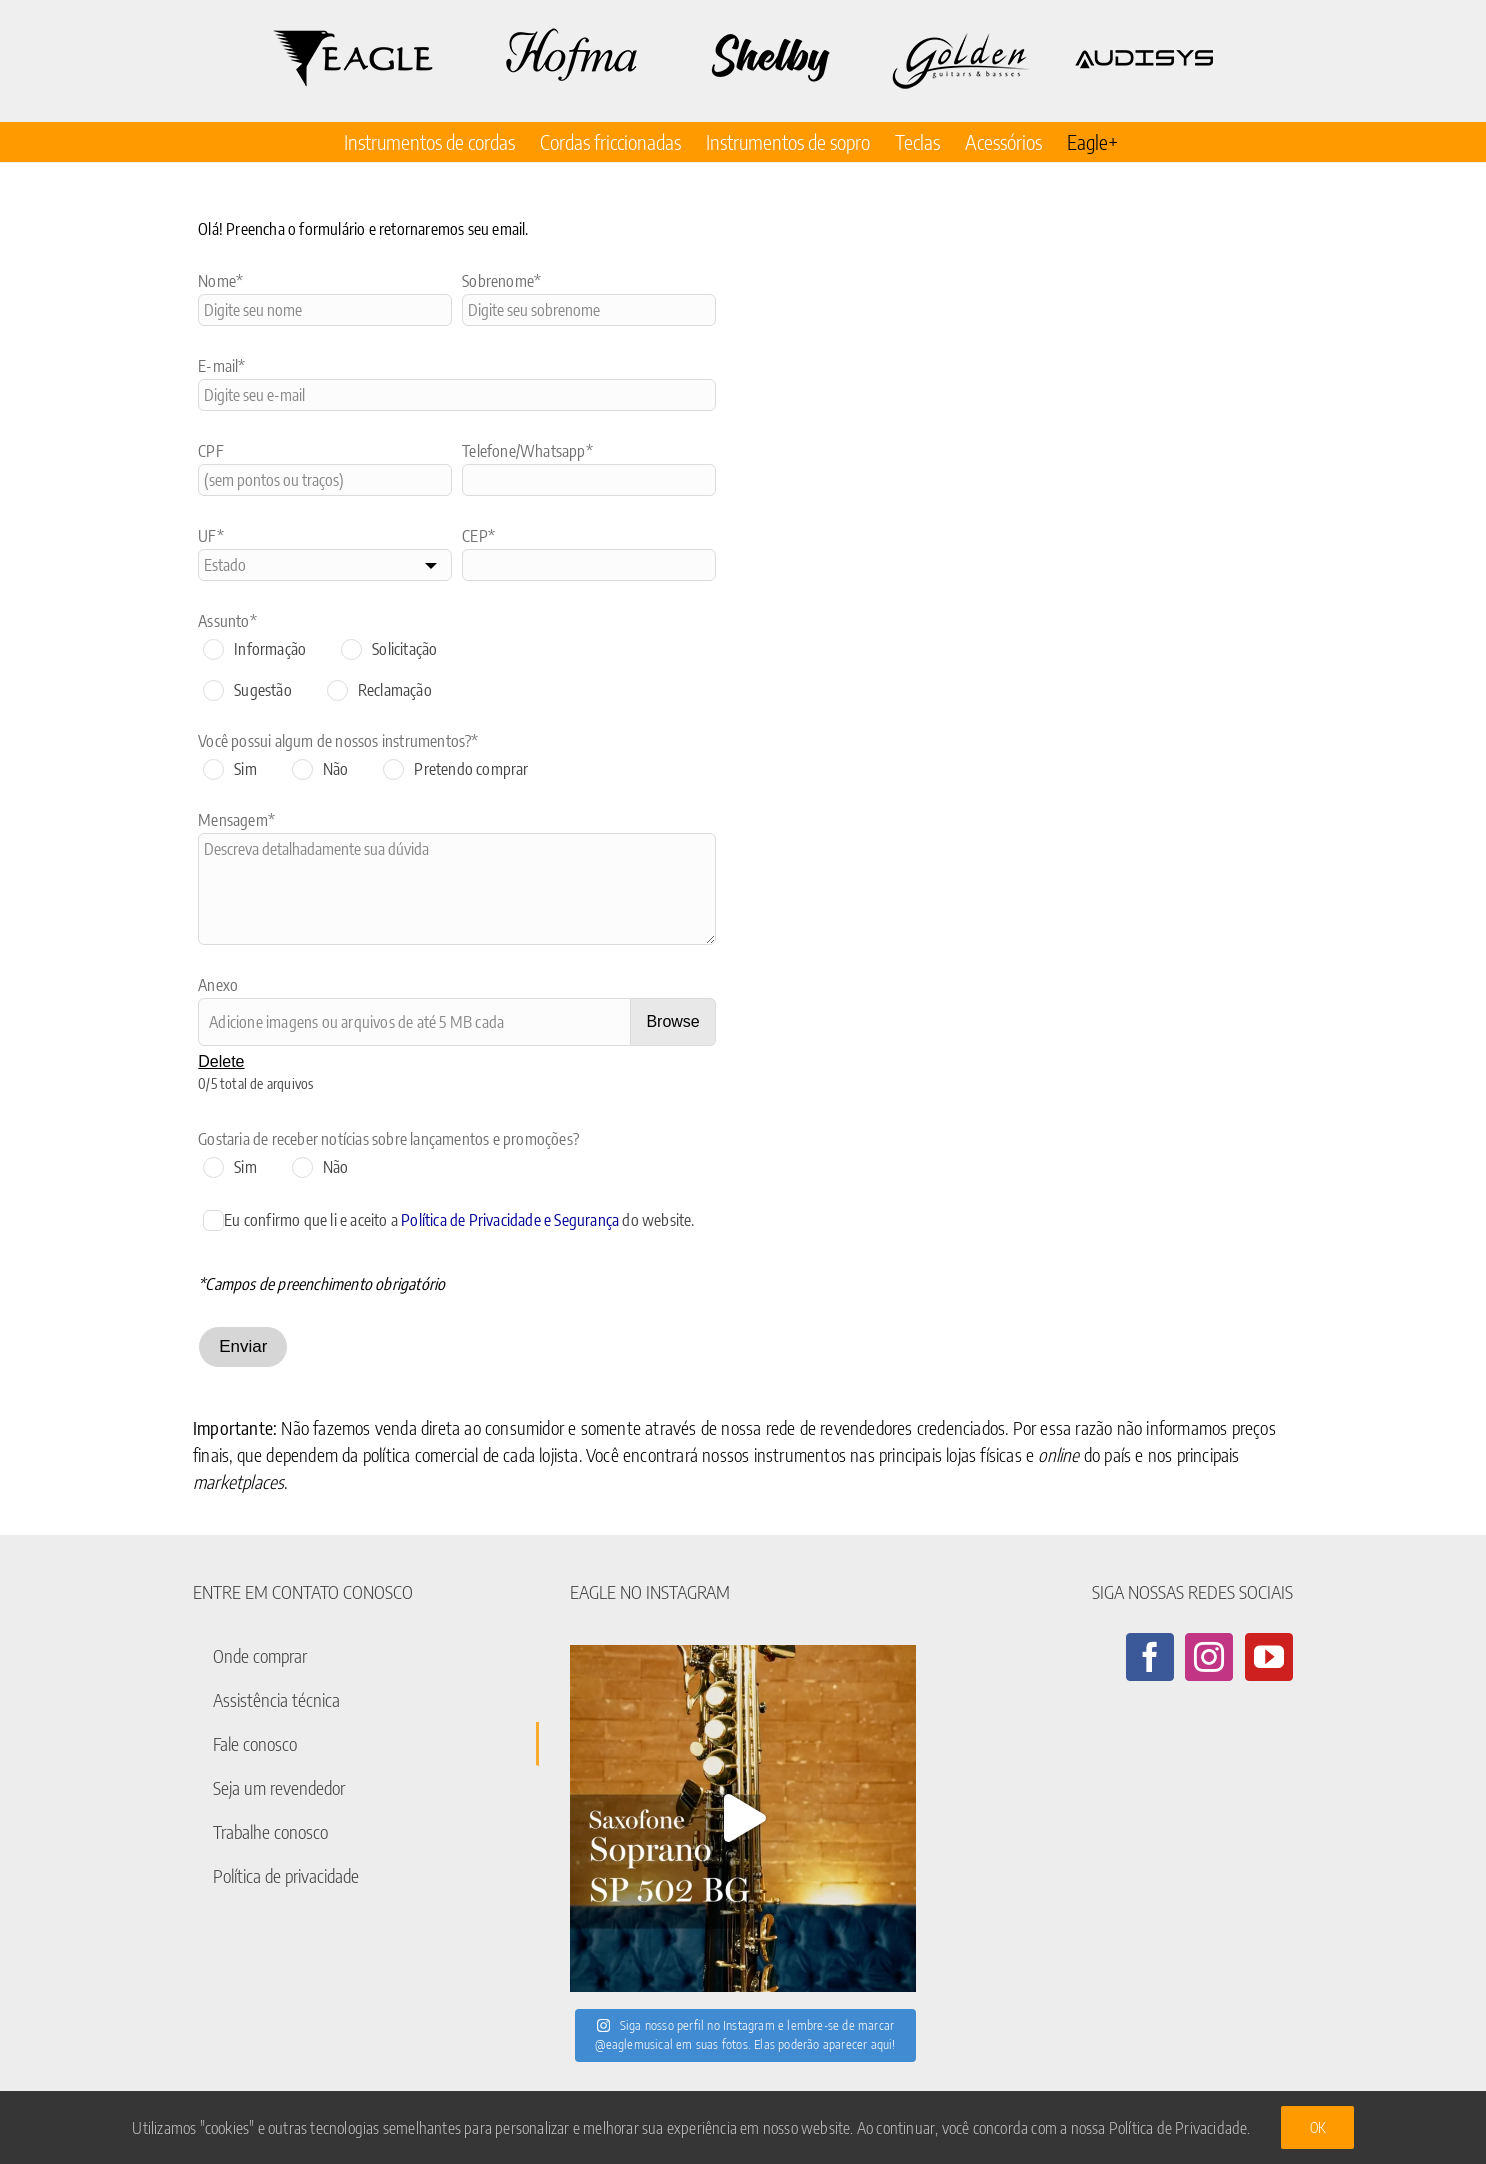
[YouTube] (1269, 1657)
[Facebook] (1150, 1657)
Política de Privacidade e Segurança (510, 1220)
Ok (1317, 2127)
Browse (672, 1021)
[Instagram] (1209, 1657)
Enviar (243, 1346)
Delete (221, 1061)
